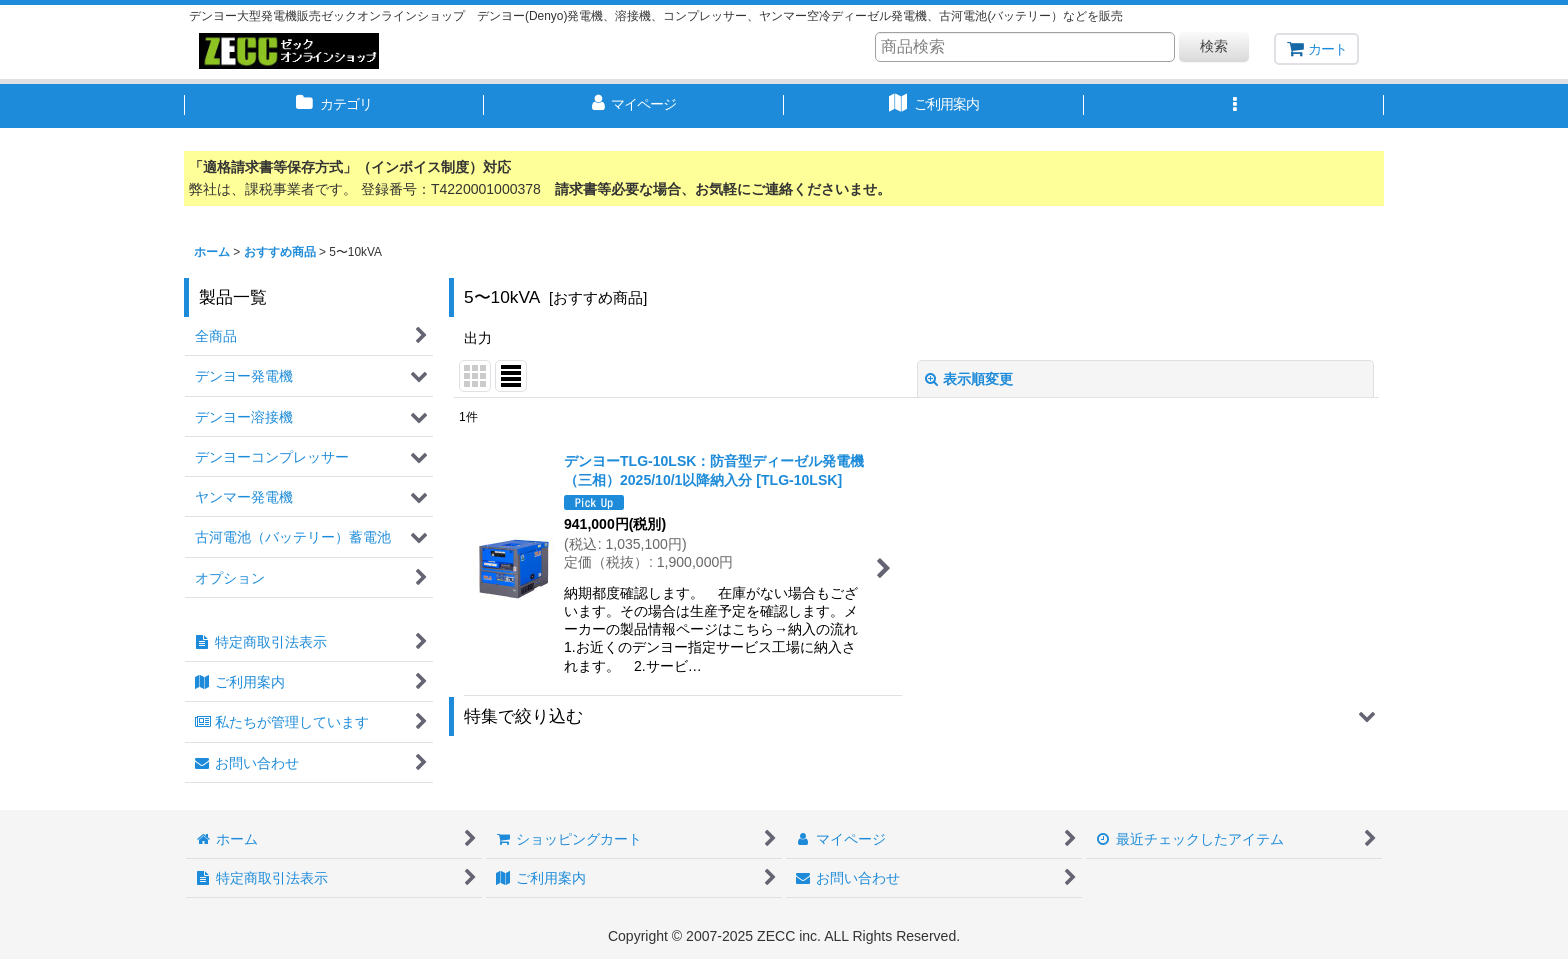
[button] (1234, 106)
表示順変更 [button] (969, 379)
